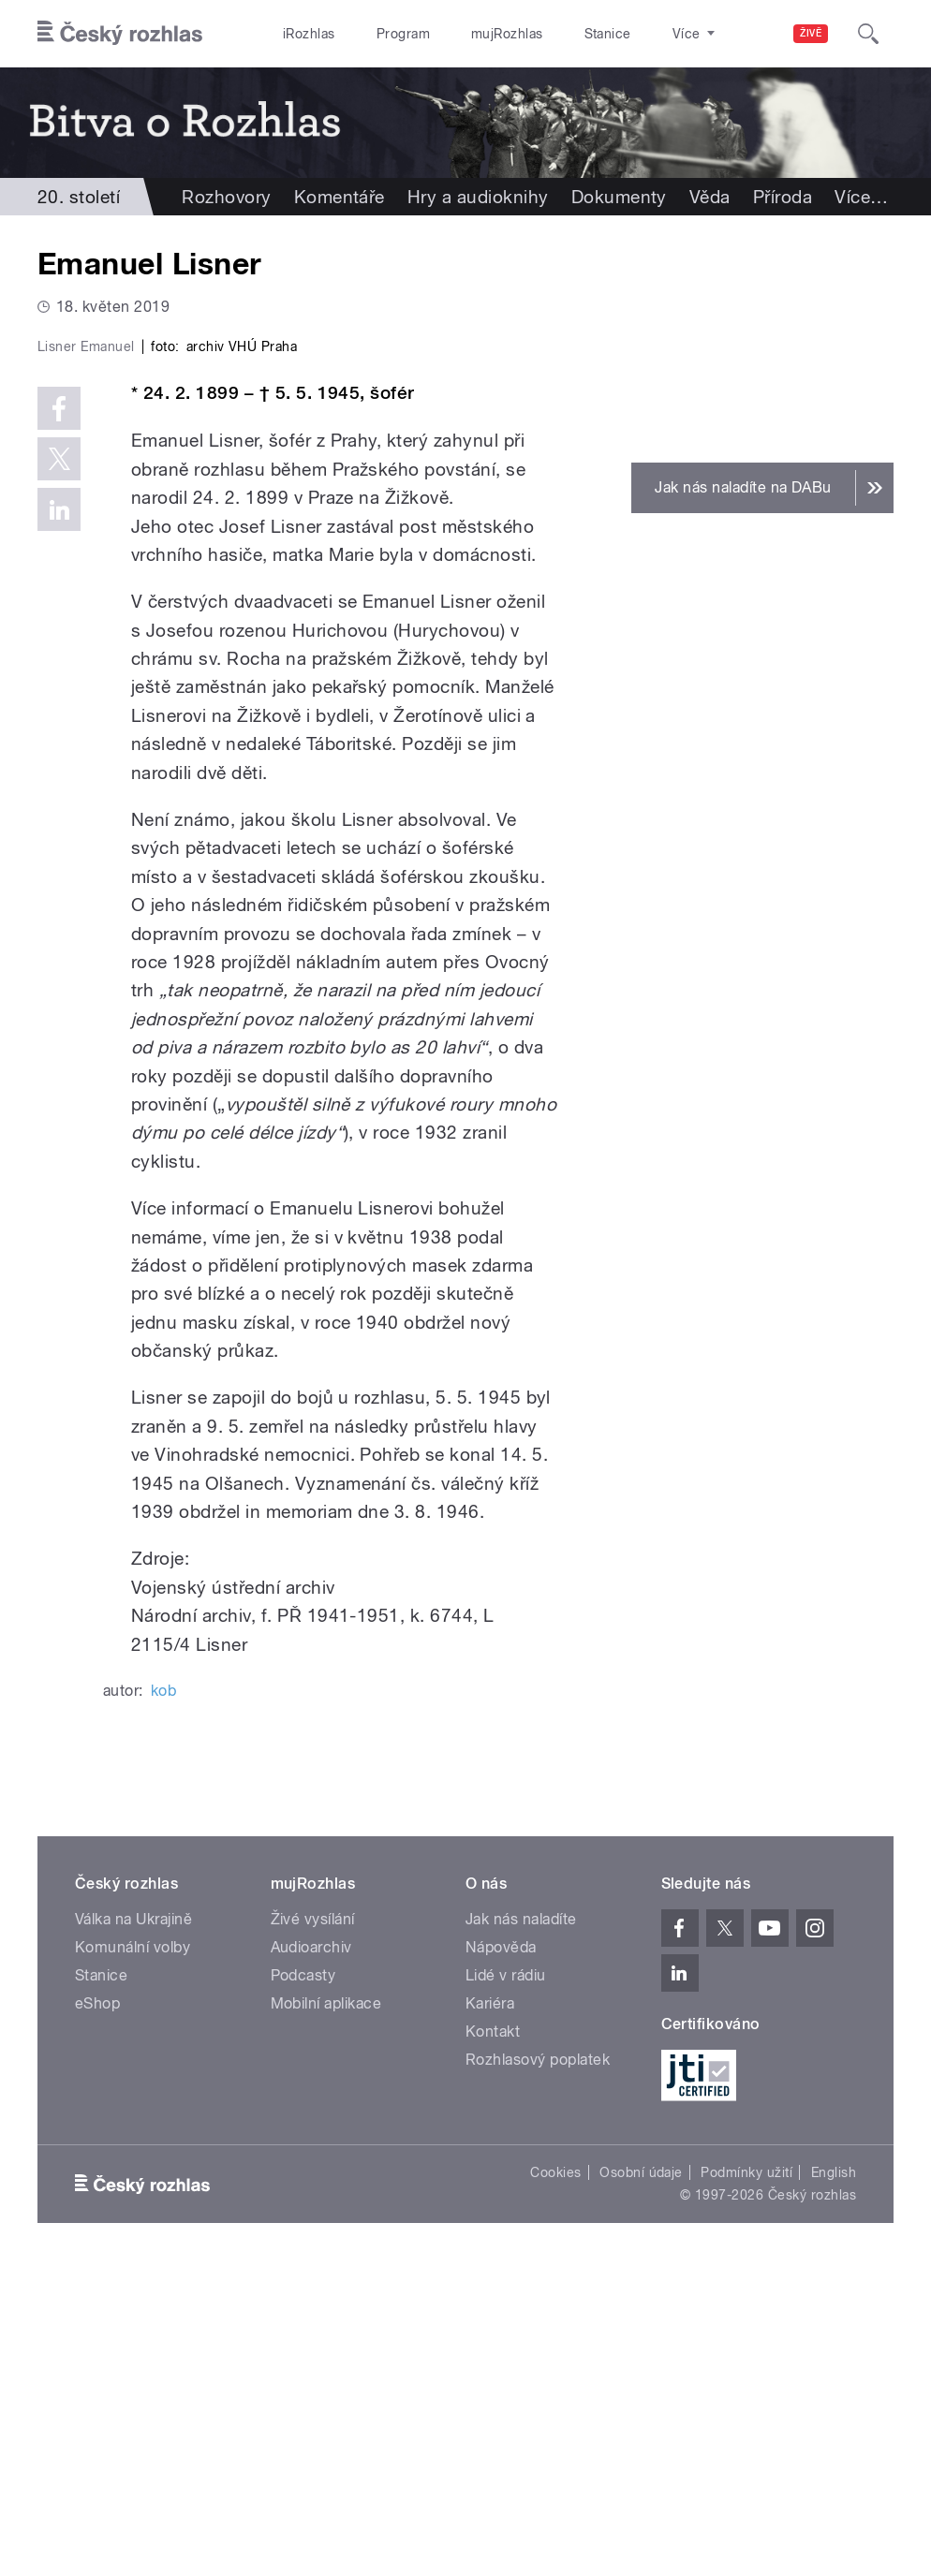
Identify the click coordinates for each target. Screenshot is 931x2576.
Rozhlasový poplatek (538, 2368)
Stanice (607, 33)
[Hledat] (868, 33)
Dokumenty (619, 196)
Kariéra (490, 2311)
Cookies (555, 2480)
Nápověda (501, 2255)
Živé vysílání (313, 2227)
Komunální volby (132, 2255)
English (833, 2480)
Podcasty (303, 2283)
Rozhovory (226, 196)
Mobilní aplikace (326, 2311)
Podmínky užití (746, 2480)
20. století (78, 196)
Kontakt (493, 2339)
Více (861, 196)
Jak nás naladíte (521, 2227)
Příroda (782, 196)
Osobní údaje (641, 2480)
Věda (710, 196)
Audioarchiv (311, 2255)
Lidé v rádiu (506, 2283)
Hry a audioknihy (478, 196)
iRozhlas (309, 33)
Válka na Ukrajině (133, 2227)
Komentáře (339, 196)
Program (403, 33)
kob (163, 1999)
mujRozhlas (507, 33)
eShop (97, 2311)
